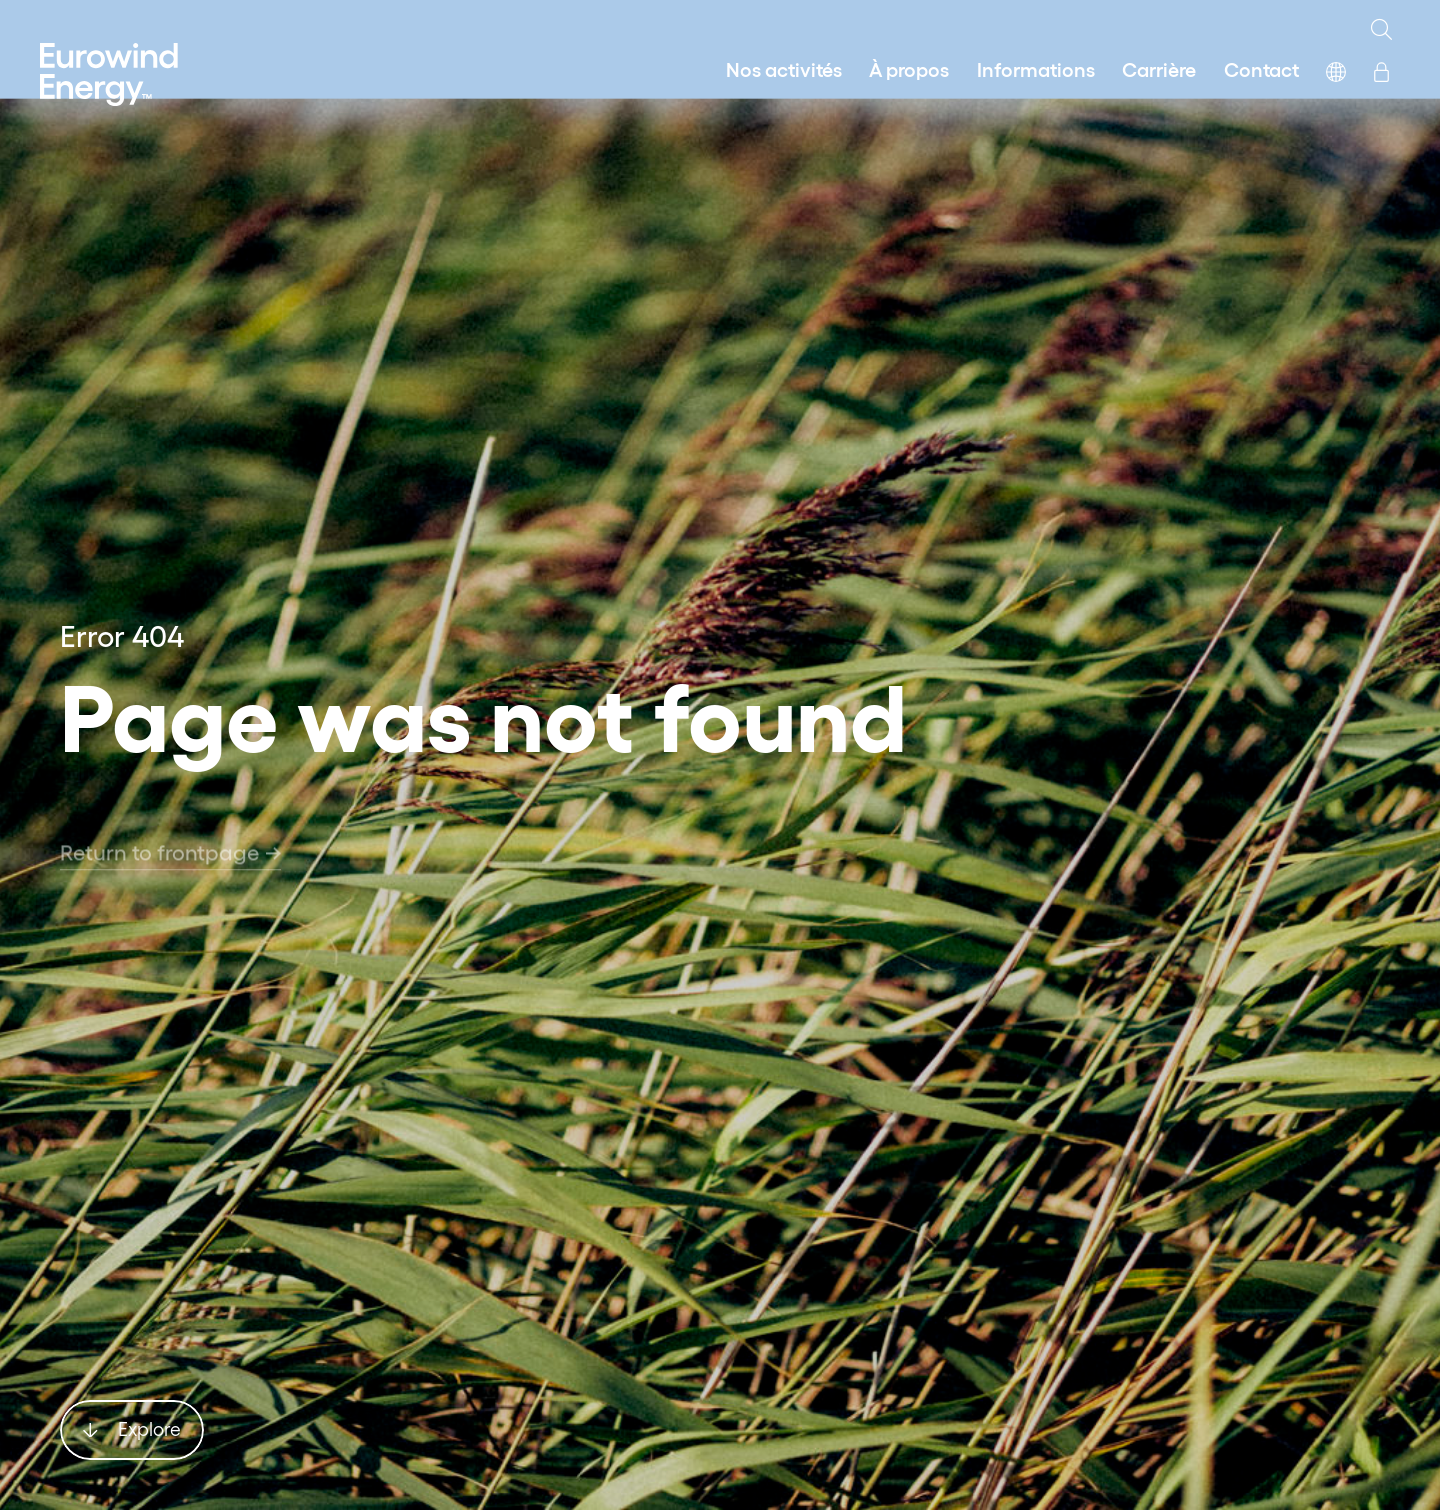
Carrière (1159, 68)
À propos (909, 68)
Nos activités (784, 68)
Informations (1036, 68)
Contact (1261, 68)
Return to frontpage (170, 868)
